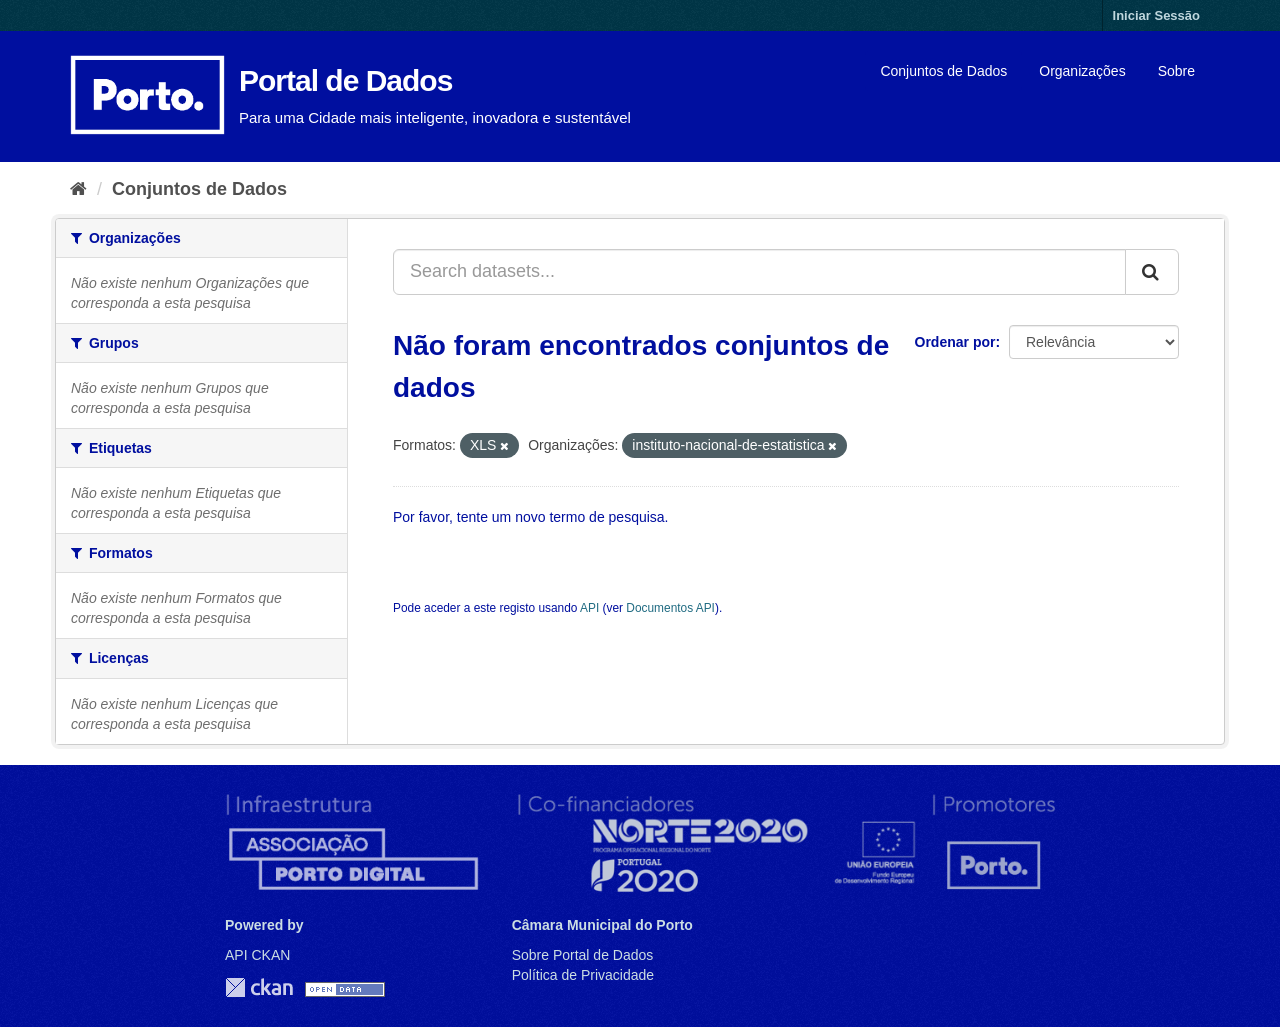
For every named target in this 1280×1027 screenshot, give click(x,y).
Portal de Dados (345, 80)
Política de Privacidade (583, 975)
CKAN (259, 987)
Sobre (1176, 71)
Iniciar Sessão (1156, 15)
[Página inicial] (78, 189)
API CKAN (257, 955)
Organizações (1082, 71)
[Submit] (1152, 272)
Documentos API (670, 608)
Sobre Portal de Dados (583, 955)
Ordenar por (955, 342)
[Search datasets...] (759, 272)
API (589, 608)
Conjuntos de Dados (943, 71)
